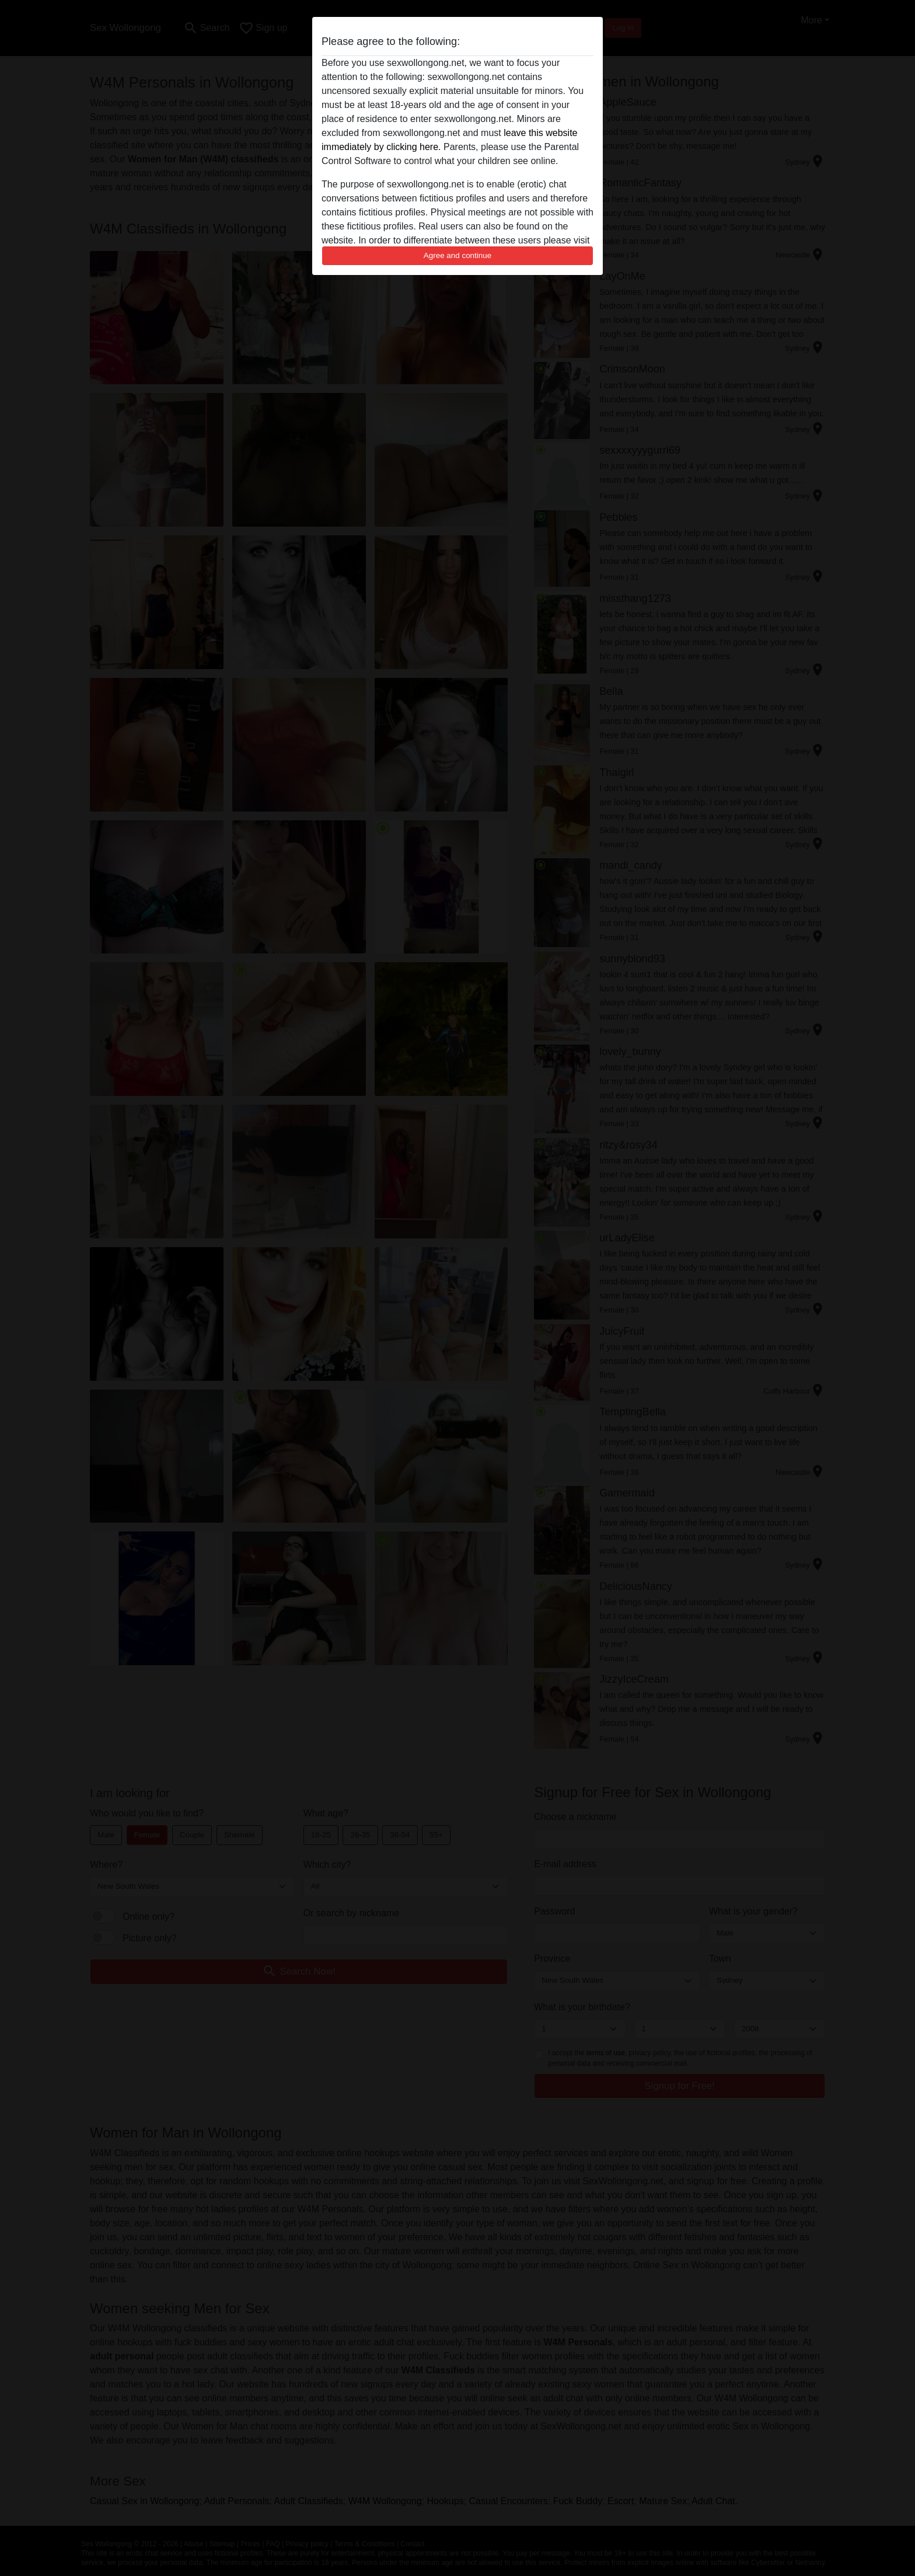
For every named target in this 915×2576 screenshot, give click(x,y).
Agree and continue (457, 255)
